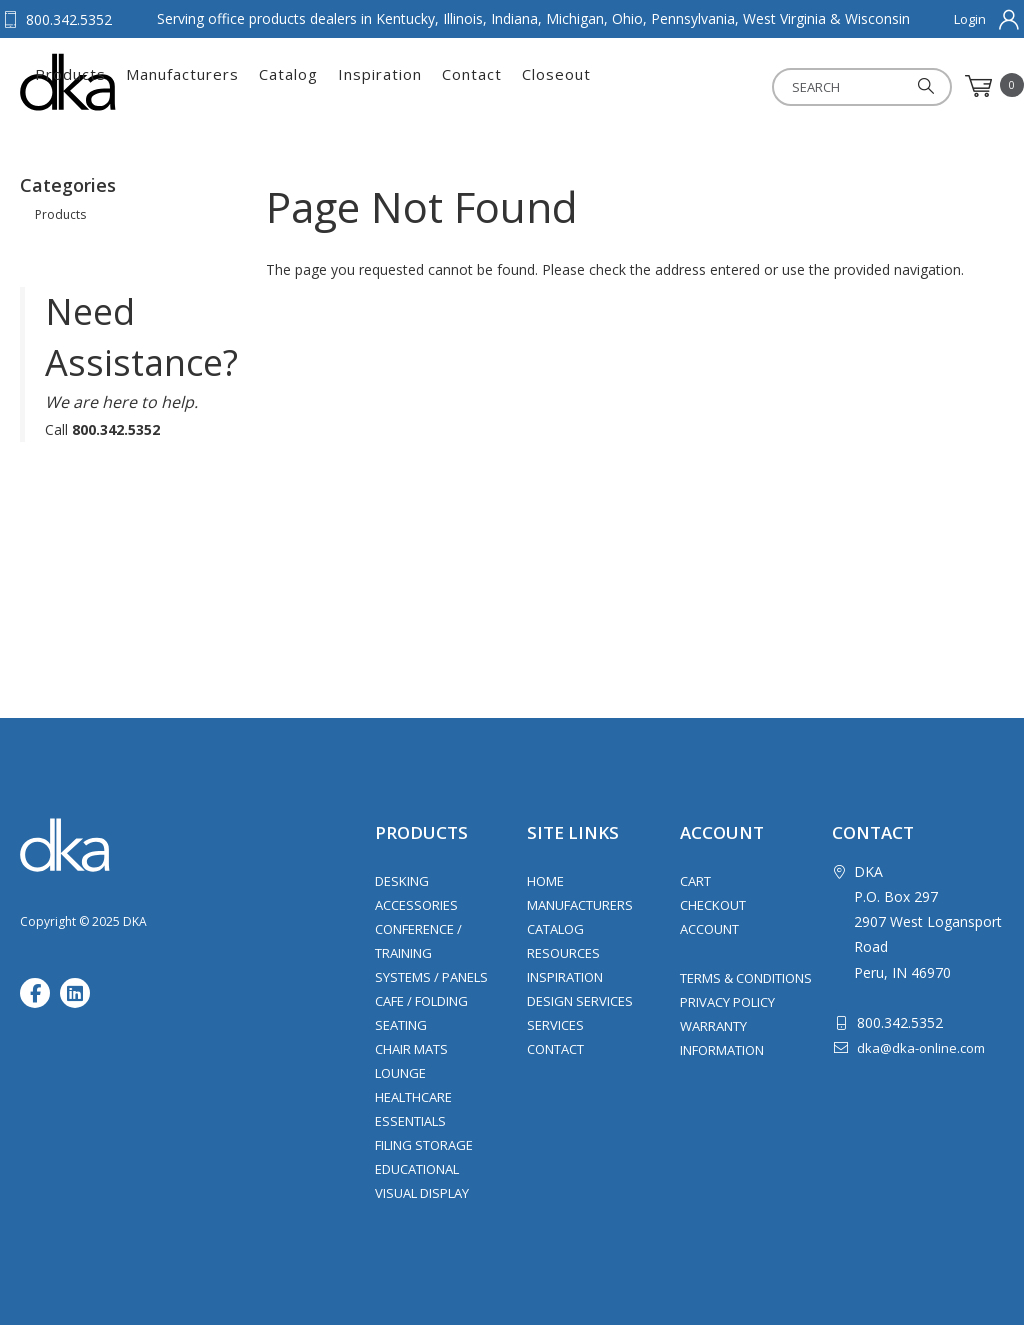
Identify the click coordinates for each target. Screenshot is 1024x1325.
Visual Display (422, 1193)
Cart (695, 881)
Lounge (400, 1073)
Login (970, 19)
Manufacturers (397, 86)
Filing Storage (424, 1145)
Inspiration (595, 86)
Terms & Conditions (746, 978)
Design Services (580, 1001)
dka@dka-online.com (921, 1048)
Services (555, 1025)
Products (285, 86)
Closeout (771, 86)
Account (709, 929)
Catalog (503, 86)
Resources (563, 953)
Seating (401, 1025)
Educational (417, 1169)
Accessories (416, 905)
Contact (687, 86)
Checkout (713, 905)
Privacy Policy (727, 1002)
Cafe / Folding (421, 1001)
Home (545, 881)
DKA (118, 82)
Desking (402, 881)
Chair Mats (411, 1049)
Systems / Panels (431, 977)
